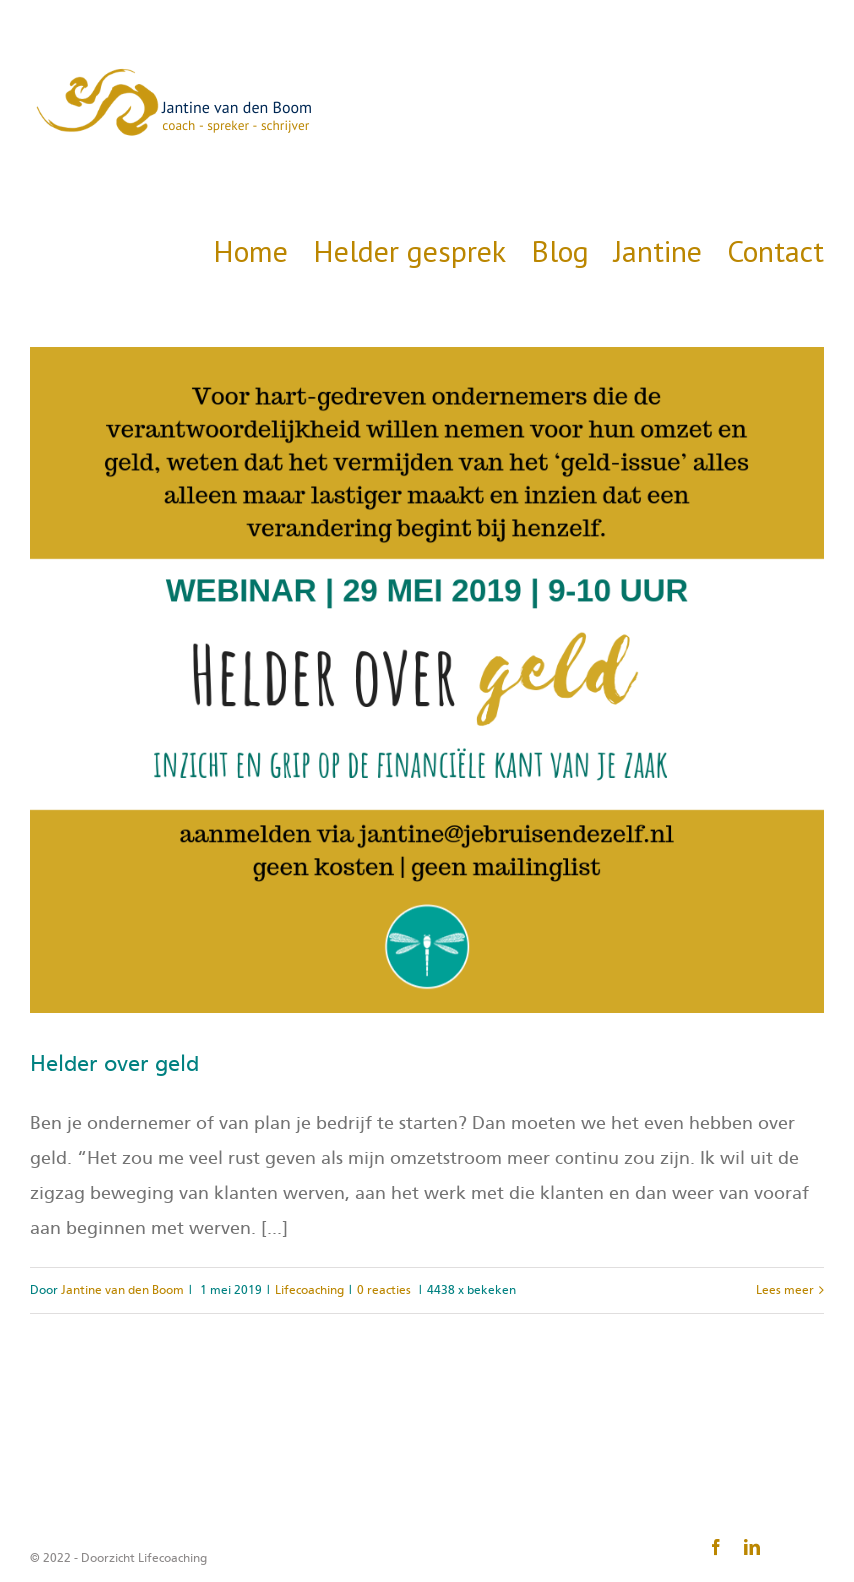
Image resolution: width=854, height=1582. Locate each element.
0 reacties (384, 1290)
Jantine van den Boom (122, 1290)
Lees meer (785, 1290)
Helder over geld (114, 1064)
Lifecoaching (309, 1290)
